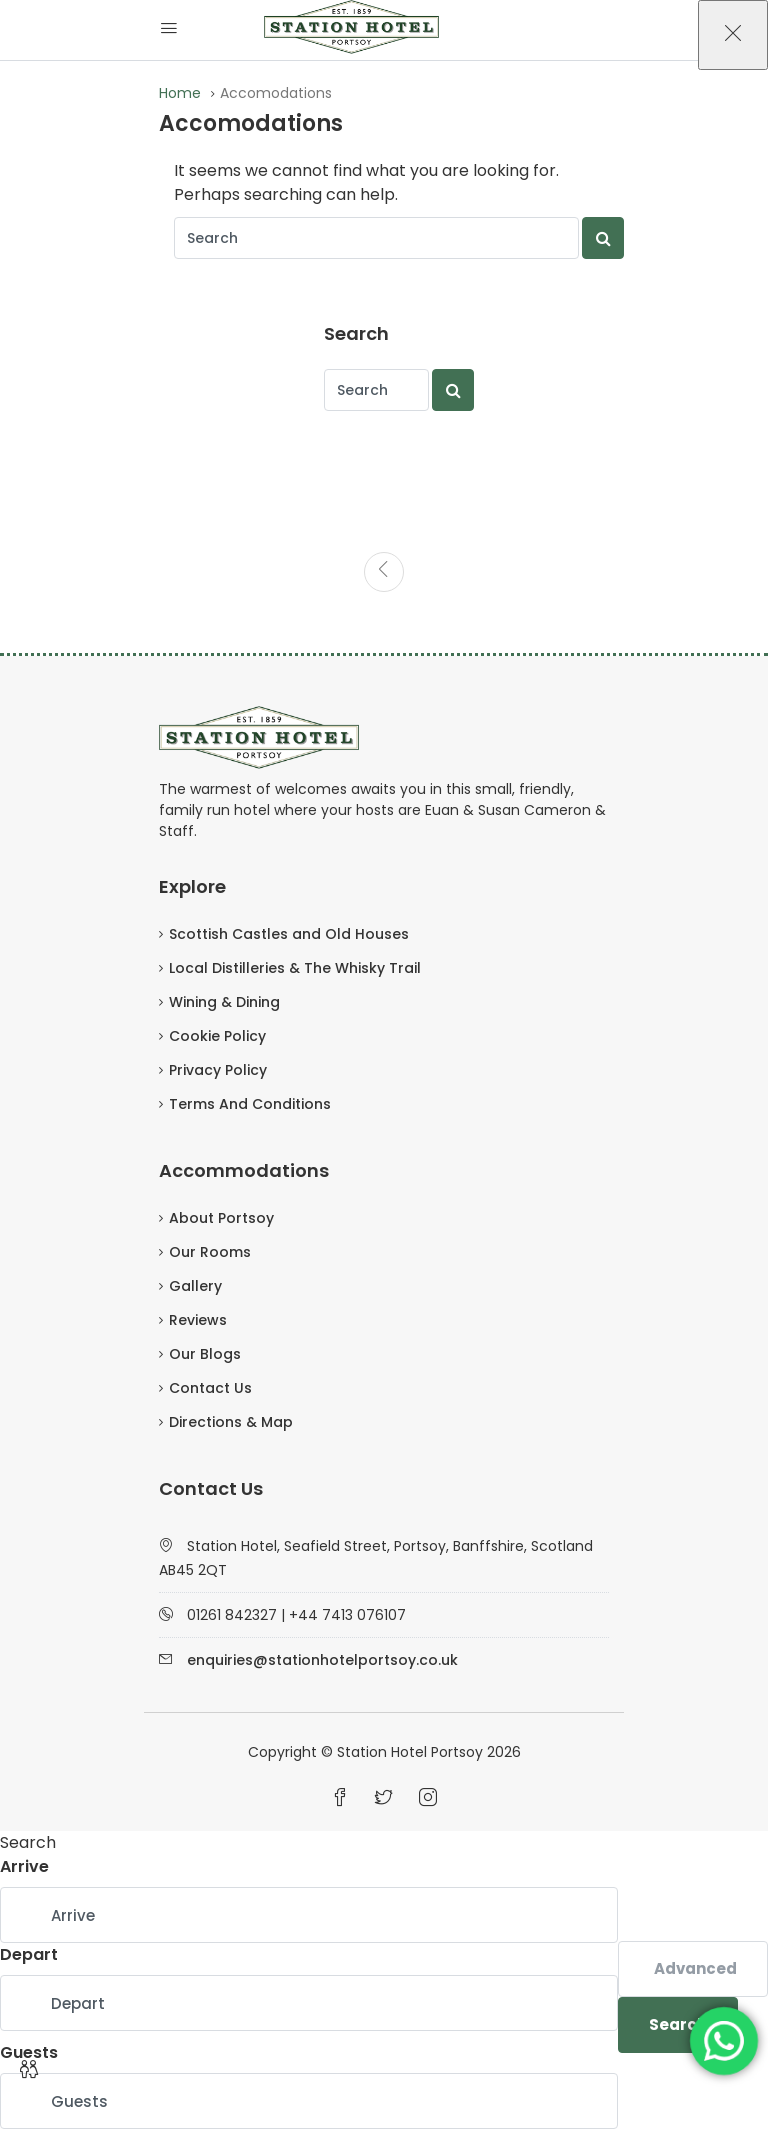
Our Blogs (205, 1354)
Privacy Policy (218, 1070)
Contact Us (210, 1388)
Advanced (695, 1968)
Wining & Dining (224, 1002)
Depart (29, 1954)
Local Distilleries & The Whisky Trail (295, 968)
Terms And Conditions (250, 1104)
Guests (29, 2052)
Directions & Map (231, 1422)
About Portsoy (221, 1218)
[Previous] (384, 572)
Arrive (24, 1866)
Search (678, 2024)
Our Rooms (210, 1252)
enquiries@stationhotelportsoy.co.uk (322, 1660)
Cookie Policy (217, 1036)
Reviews (198, 1320)
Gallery (195, 1286)
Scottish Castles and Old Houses (289, 934)
